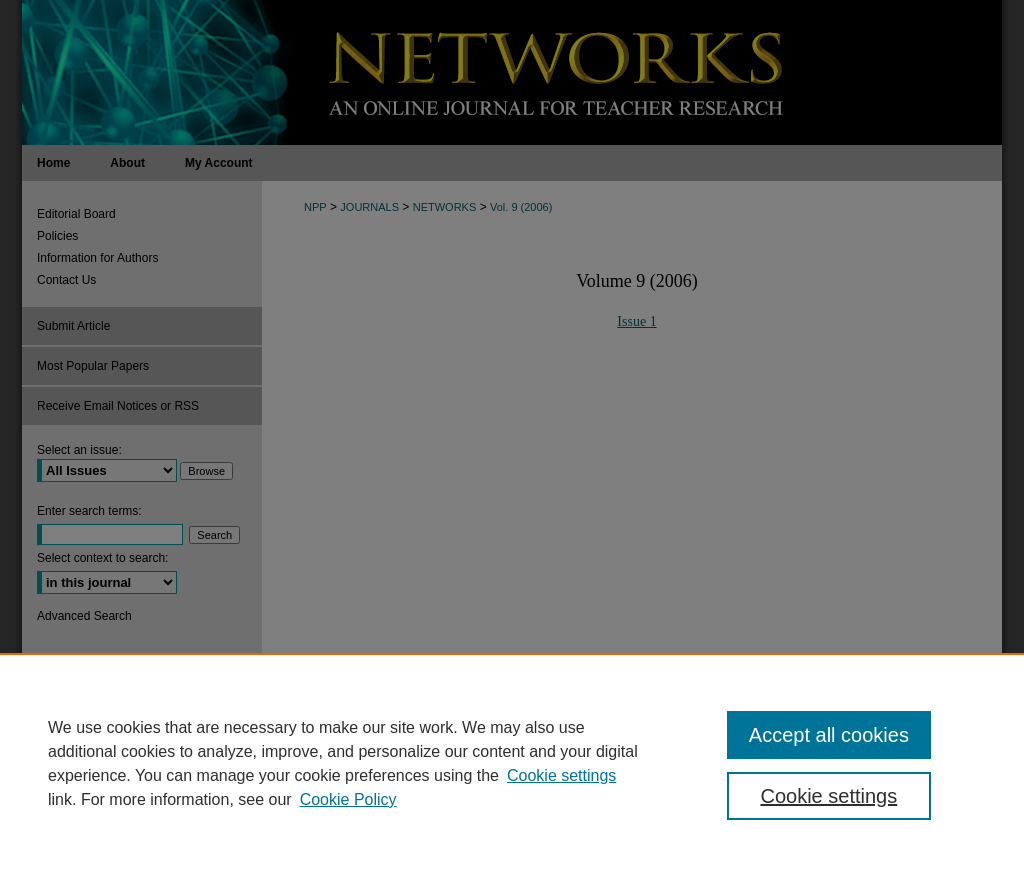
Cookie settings (561, 775)
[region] (512, 763)
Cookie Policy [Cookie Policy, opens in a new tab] (348, 799)
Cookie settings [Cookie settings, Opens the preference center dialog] (828, 796)
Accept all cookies (829, 735)
